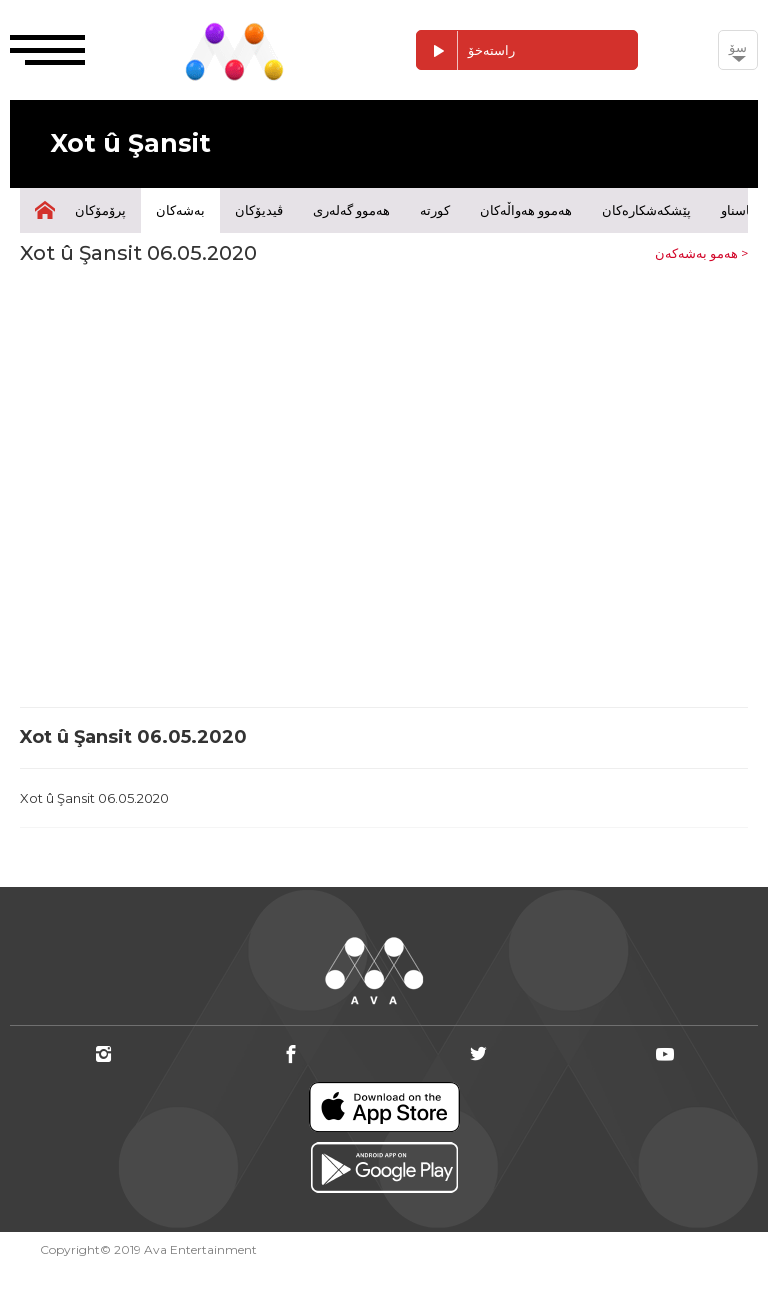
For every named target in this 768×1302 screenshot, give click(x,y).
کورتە (435, 210)
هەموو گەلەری (351, 210)
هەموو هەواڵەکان (526, 210)
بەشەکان (180, 210)
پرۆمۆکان (100, 210)
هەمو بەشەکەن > (701, 253)
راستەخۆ (466, 50)
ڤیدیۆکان (259, 210)
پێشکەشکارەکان (646, 210)
